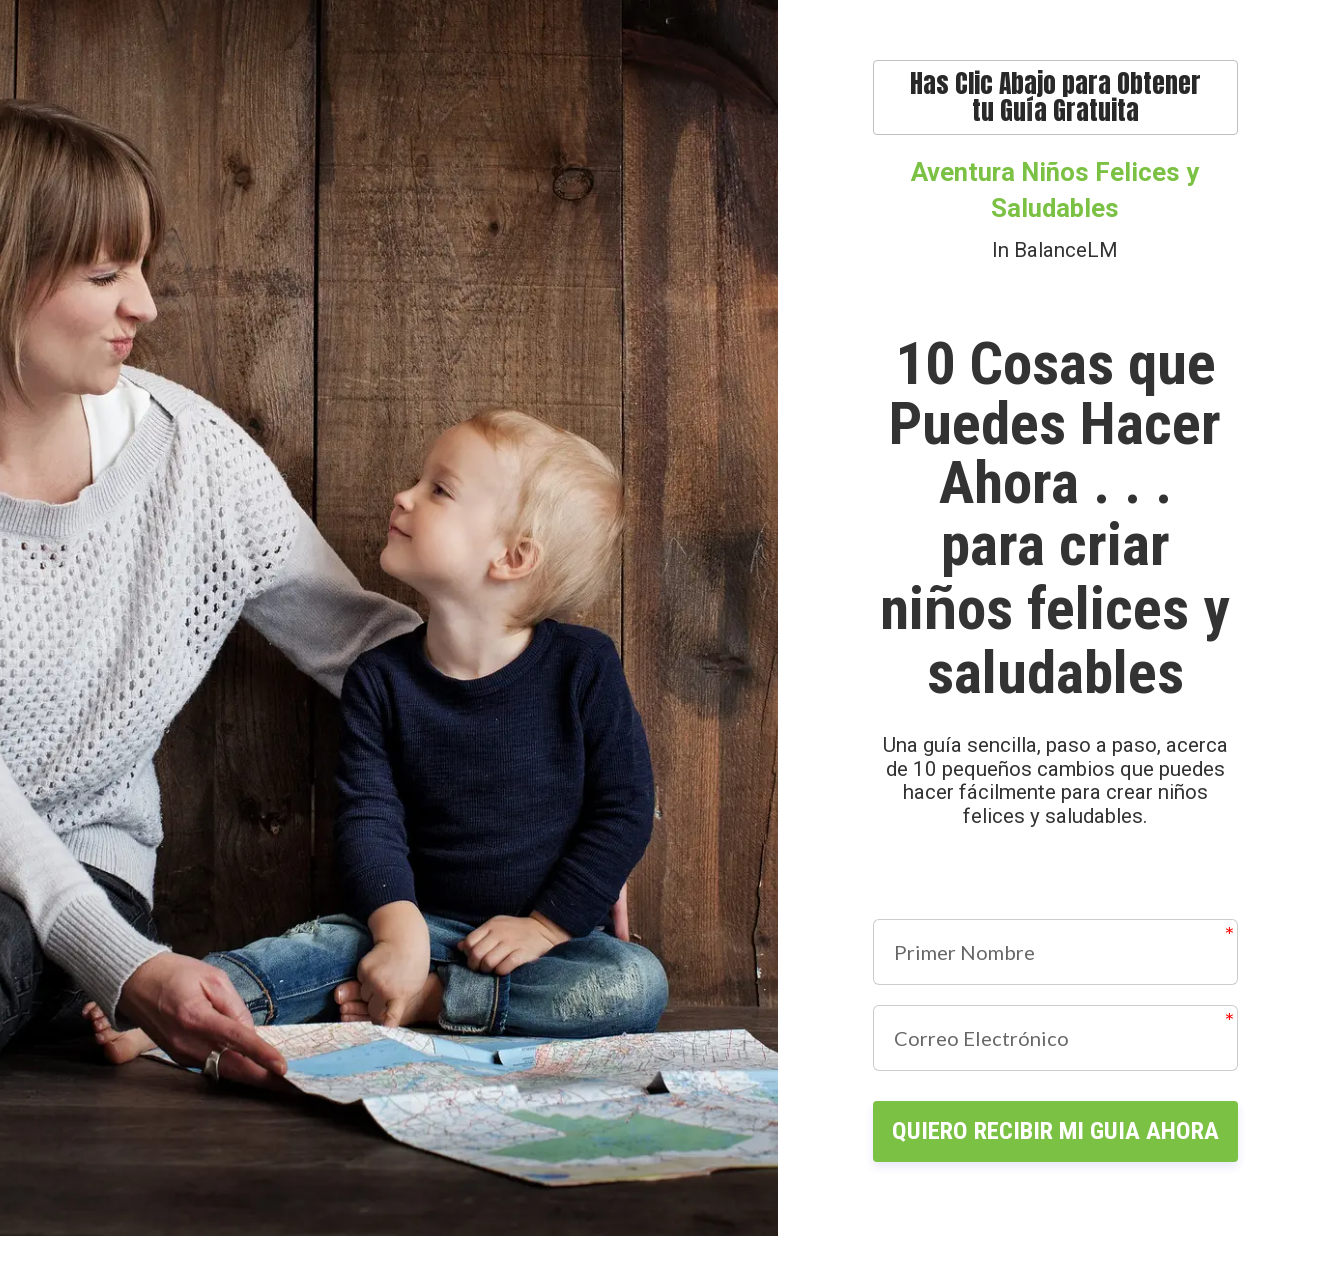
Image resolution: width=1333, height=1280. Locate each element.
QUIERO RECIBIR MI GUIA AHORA (1055, 1152)
